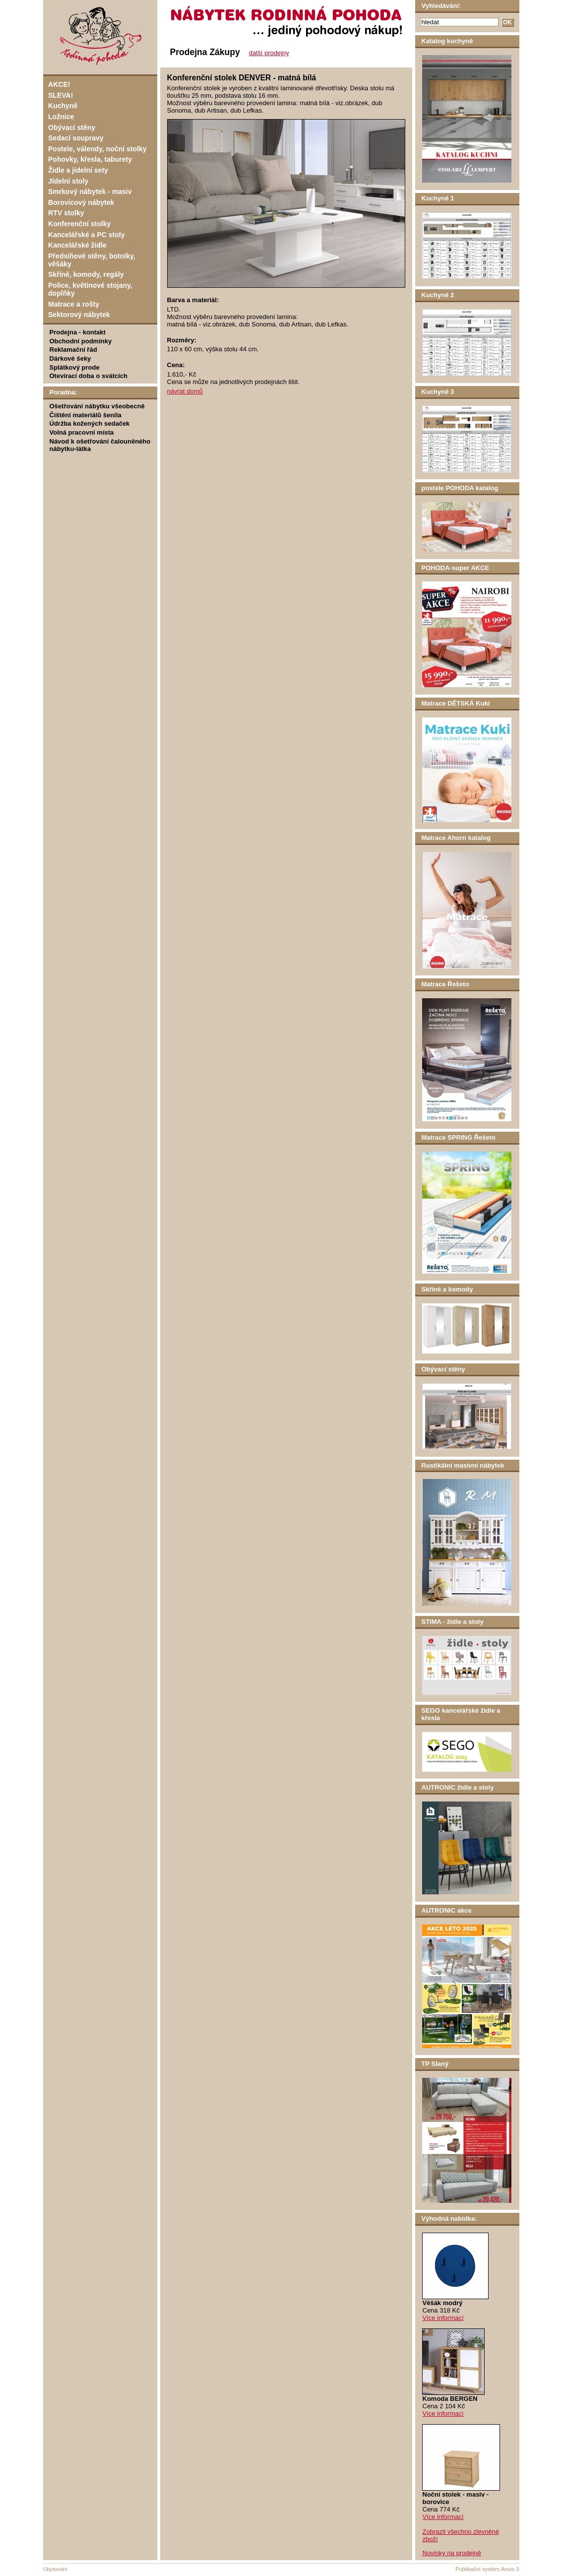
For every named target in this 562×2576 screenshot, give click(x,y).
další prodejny (269, 53)
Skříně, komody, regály (86, 274)
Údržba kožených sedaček (90, 423)
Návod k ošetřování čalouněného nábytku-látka (100, 445)
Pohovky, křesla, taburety (90, 159)
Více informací (443, 2317)
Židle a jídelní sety (78, 170)
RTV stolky (66, 213)
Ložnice (61, 117)
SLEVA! (60, 95)
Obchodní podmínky (81, 341)
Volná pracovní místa (82, 432)
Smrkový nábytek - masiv (89, 191)
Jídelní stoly (68, 181)
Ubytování (55, 2569)
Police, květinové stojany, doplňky (90, 289)
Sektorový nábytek (79, 315)
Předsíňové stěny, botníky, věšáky (91, 260)
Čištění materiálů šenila (86, 415)
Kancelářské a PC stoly (86, 235)
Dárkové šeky (70, 358)
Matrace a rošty (73, 304)
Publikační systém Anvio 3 (487, 2569)
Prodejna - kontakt (78, 332)
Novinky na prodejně (452, 2553)
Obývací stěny (71, 127)
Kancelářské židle (77, 245)
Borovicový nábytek (81, 202)
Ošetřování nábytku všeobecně (97, 406)
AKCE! (59, 84)
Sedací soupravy (76, 138)
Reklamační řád (73, 349)
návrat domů (185, 391)
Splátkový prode (75, 367)
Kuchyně (62, 106)
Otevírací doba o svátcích (89, 376)
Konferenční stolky (79, 224)
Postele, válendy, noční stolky (97, 149)
